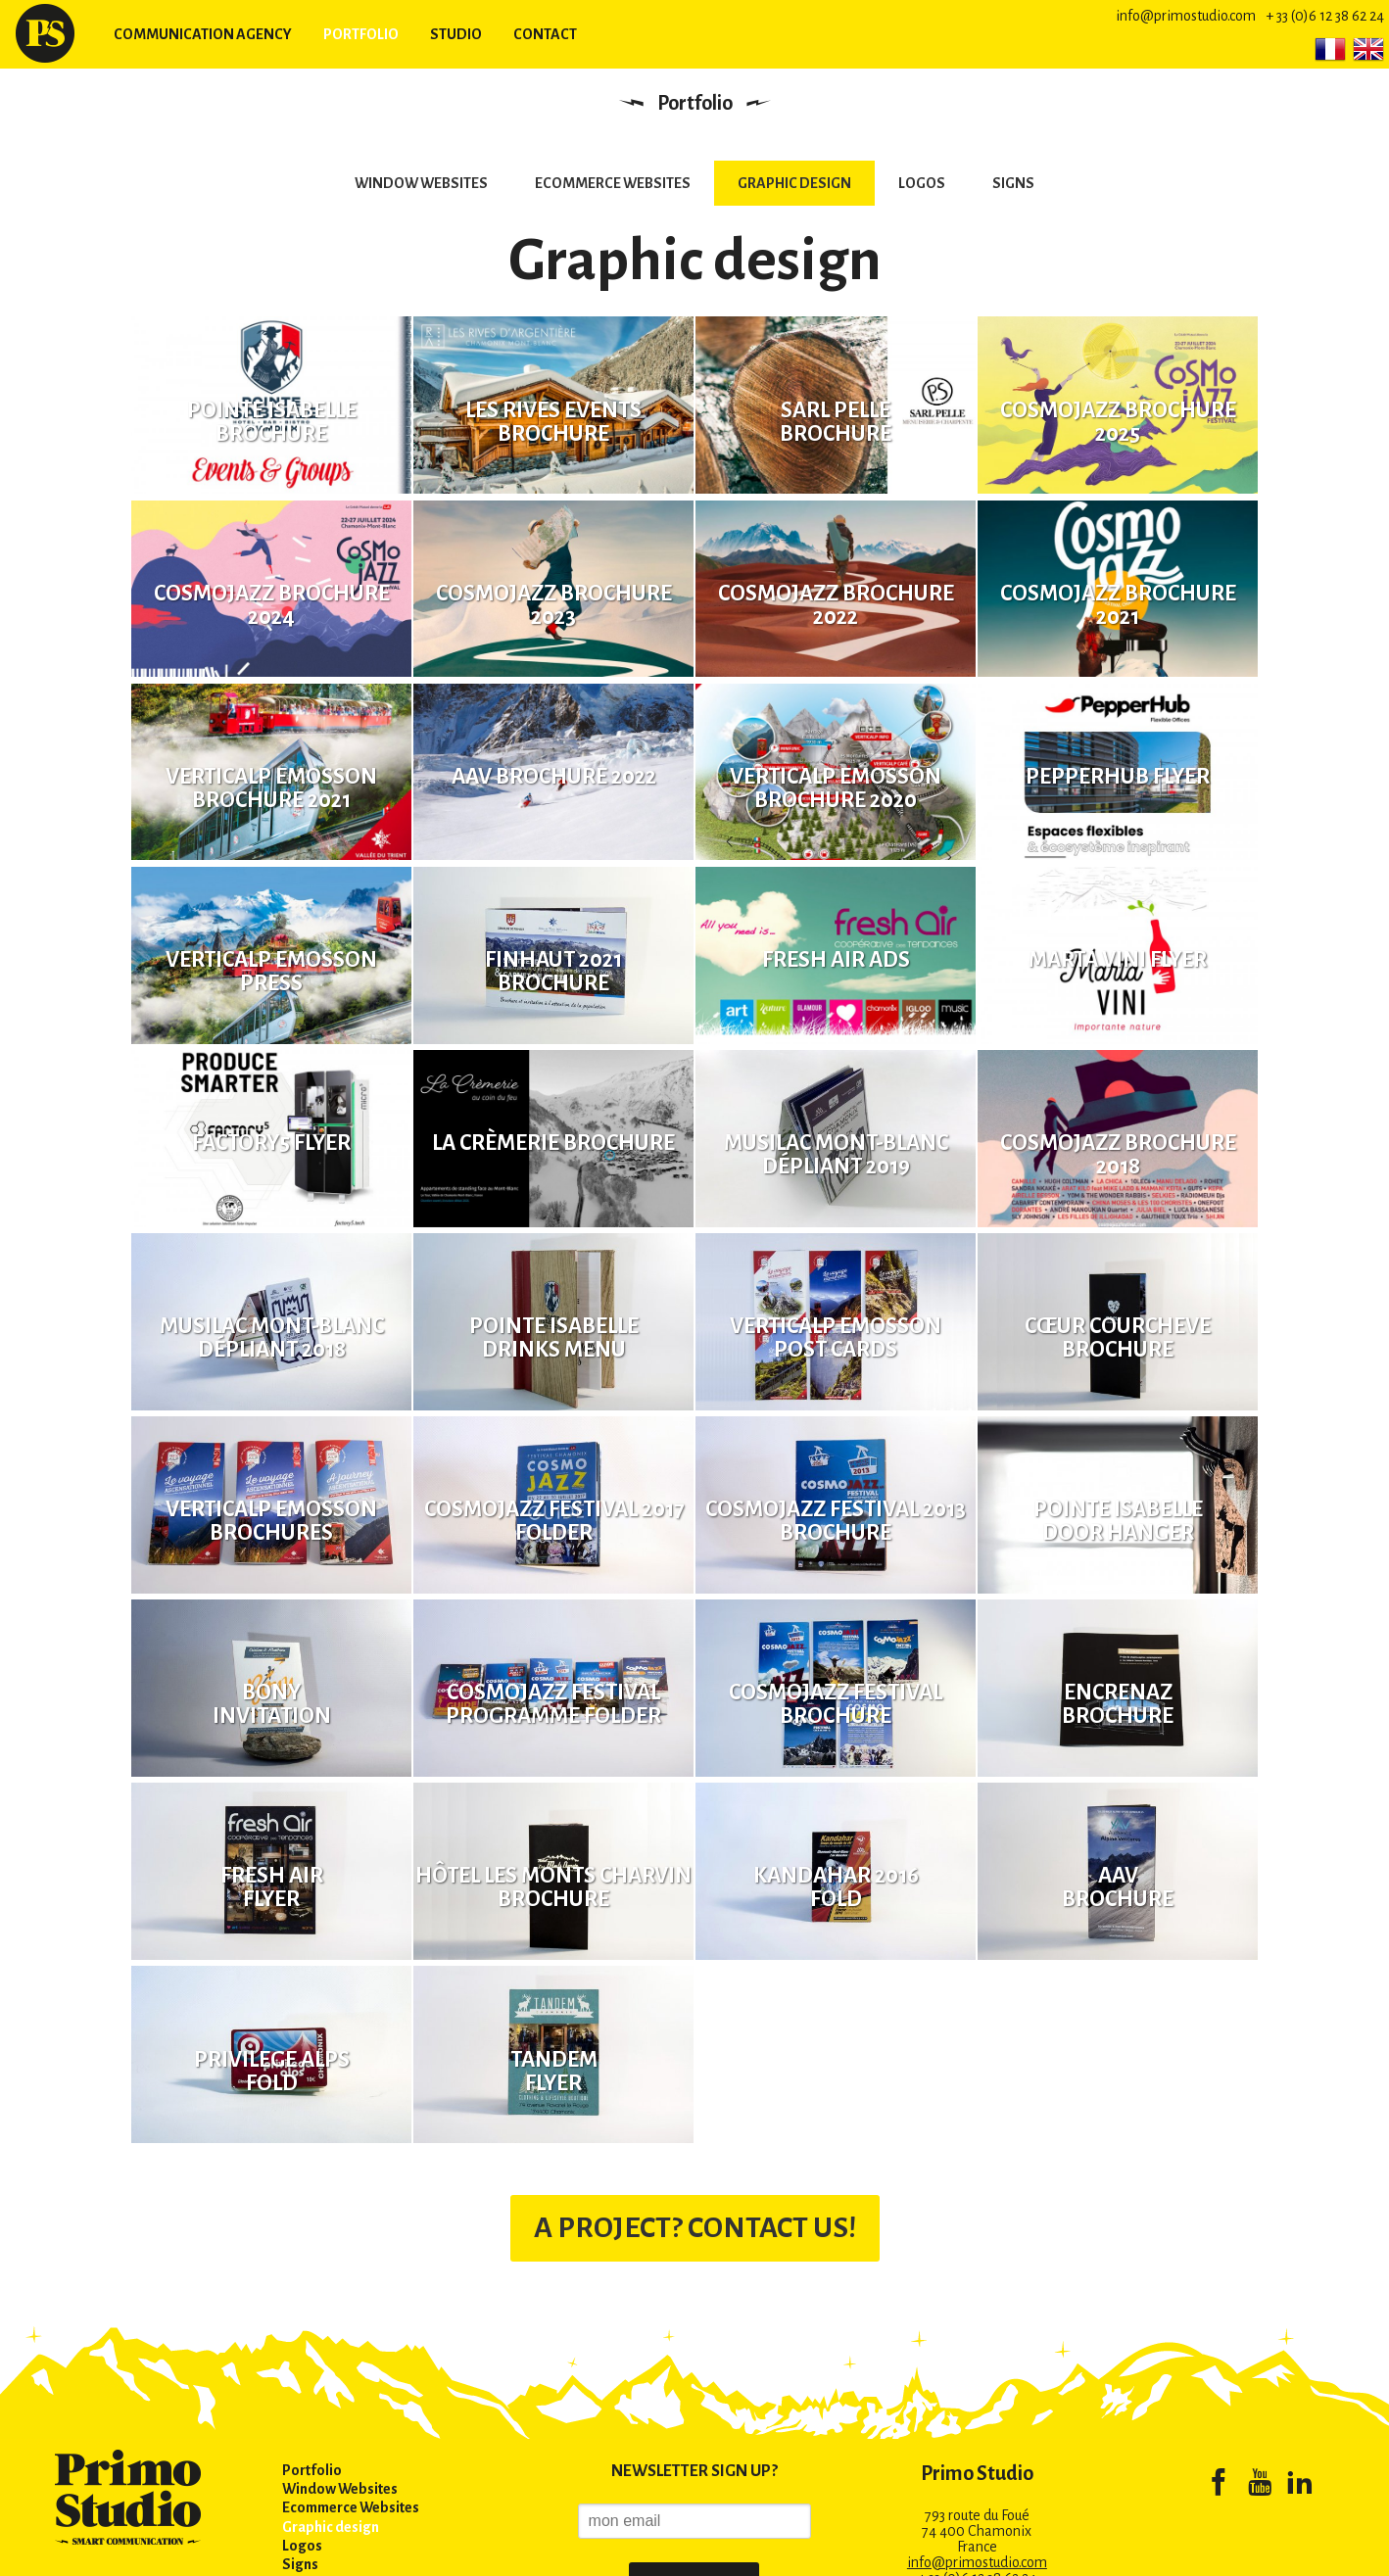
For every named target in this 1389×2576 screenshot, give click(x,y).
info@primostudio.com (1186, 16)
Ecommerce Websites (613, 183)
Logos (921, 183)
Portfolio (361, 34)
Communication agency (203, 34)
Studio (456, 34)
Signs (1013, 183)
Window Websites (421, 183)
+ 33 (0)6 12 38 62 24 (1325, 16)
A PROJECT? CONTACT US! (694, 2180)
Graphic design (794, 183)
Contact (545, 34)
